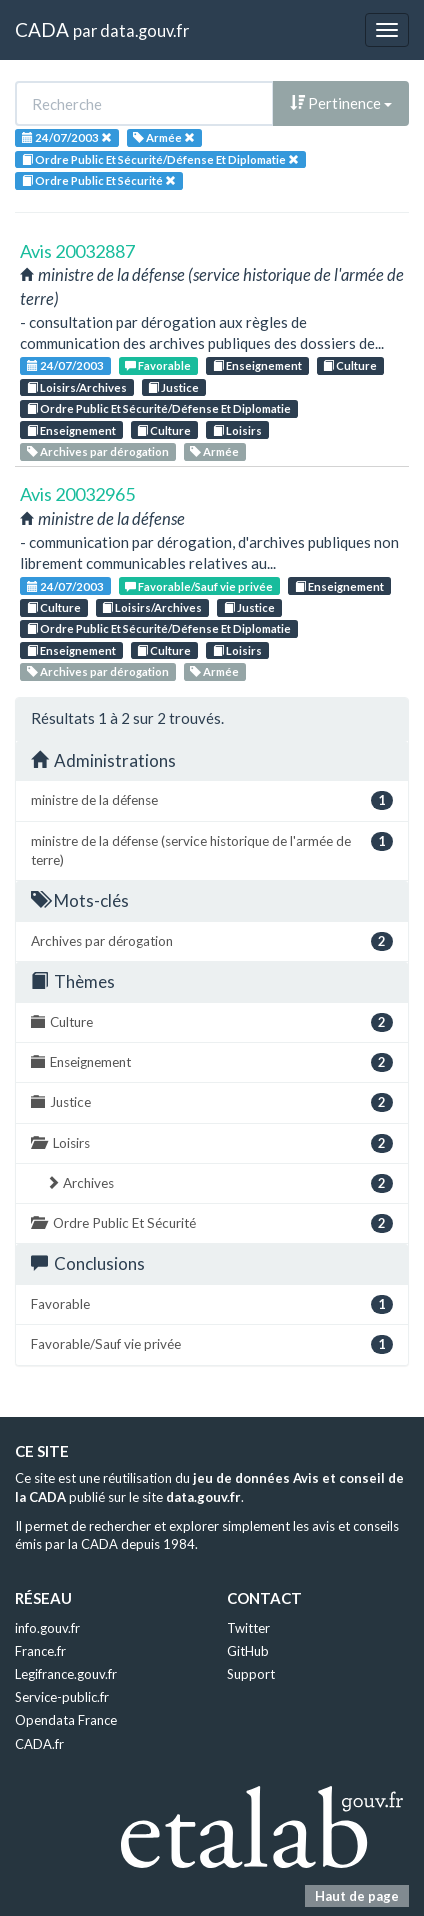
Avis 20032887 (77, 251)
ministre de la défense (212, 800)
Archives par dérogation (98, 451)
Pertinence (341, 103)
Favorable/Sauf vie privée (199, 586)
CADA (42, 29)
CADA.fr (39, 1744)
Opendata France (66, 1720)
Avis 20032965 (77, 494)
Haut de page (357, 1896)
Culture (350, 365)
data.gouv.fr (144, 30)
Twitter (248, 1628)
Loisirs (237, 430)
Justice (173, 387)
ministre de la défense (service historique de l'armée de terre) (212, 850)
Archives (219, 1183)
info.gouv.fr (47, 1628)
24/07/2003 (65, 365)
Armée (214, 451)
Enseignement (257, 365)
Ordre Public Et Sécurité (212, 1223)
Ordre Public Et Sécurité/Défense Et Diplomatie (159, 408)
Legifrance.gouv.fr (66, 1674)
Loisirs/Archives (77, 387)
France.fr (40, 1651)
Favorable (158, 365)
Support (251, 1674)
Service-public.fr (62, 1697)
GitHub (248, 1651)
